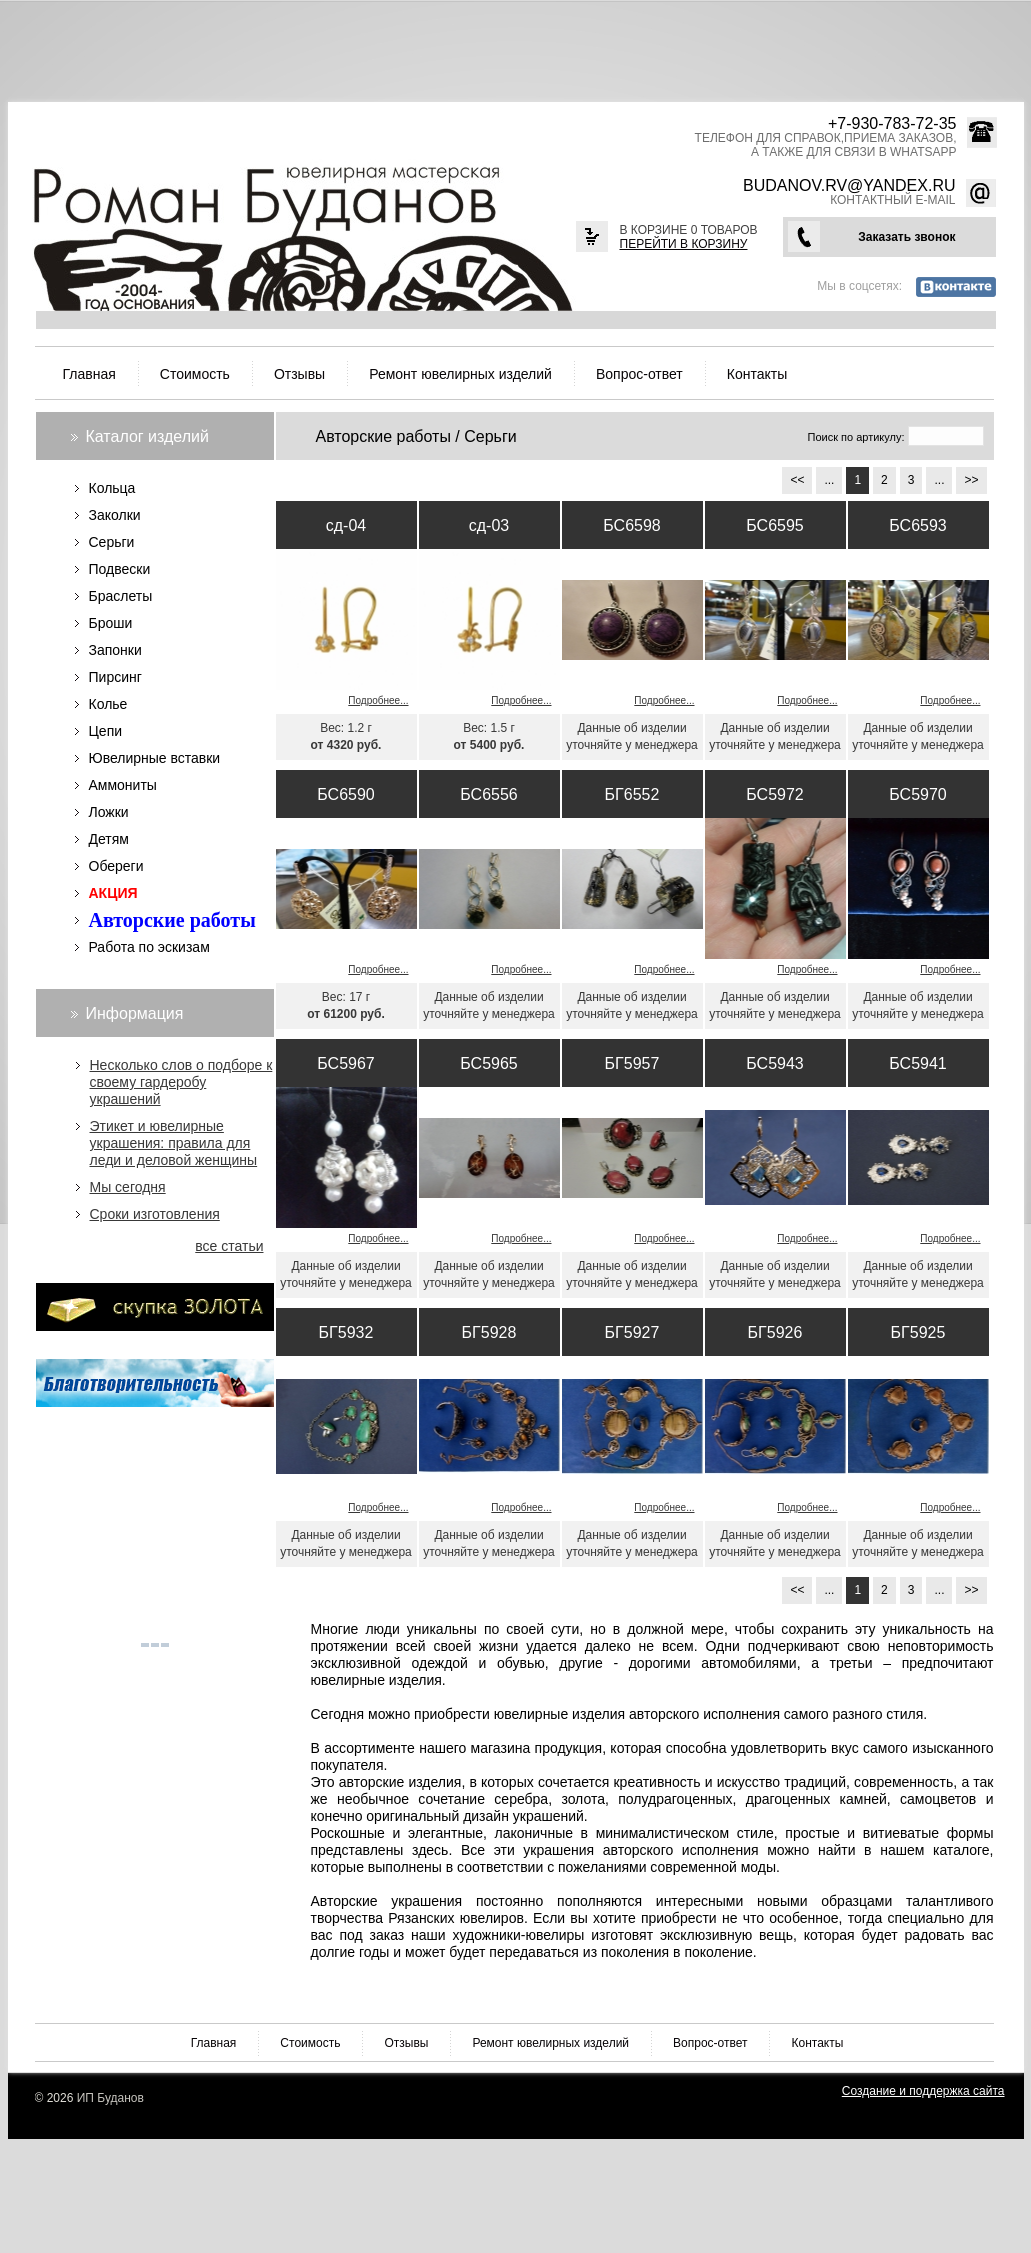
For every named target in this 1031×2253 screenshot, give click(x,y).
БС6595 (774, 525)
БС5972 (774, 794)
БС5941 (917, 1063)
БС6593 (917, 525)
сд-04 (346, 525)
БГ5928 (489, 1332)
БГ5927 (632, 1332)
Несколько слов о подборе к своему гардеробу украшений (181, 1082)
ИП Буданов (110, 2098)
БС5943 (774, 1063)
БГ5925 (918, 1332)
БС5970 (917, 794)
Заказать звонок (906, 237)
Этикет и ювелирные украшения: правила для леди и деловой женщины (174, 1143)
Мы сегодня (128, 1187)
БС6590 (345, 794)
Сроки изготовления (155, 1214)
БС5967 (345, 1063)
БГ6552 (632, 794)
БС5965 (488, 1063)
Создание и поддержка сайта (923, 2091)
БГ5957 (632, 1063)
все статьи (229, 1246)
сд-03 (489, 525)
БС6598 (631, 525)
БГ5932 (346, 1332)
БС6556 (488, 794)
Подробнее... (378, 700)
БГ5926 (775, 1332)
